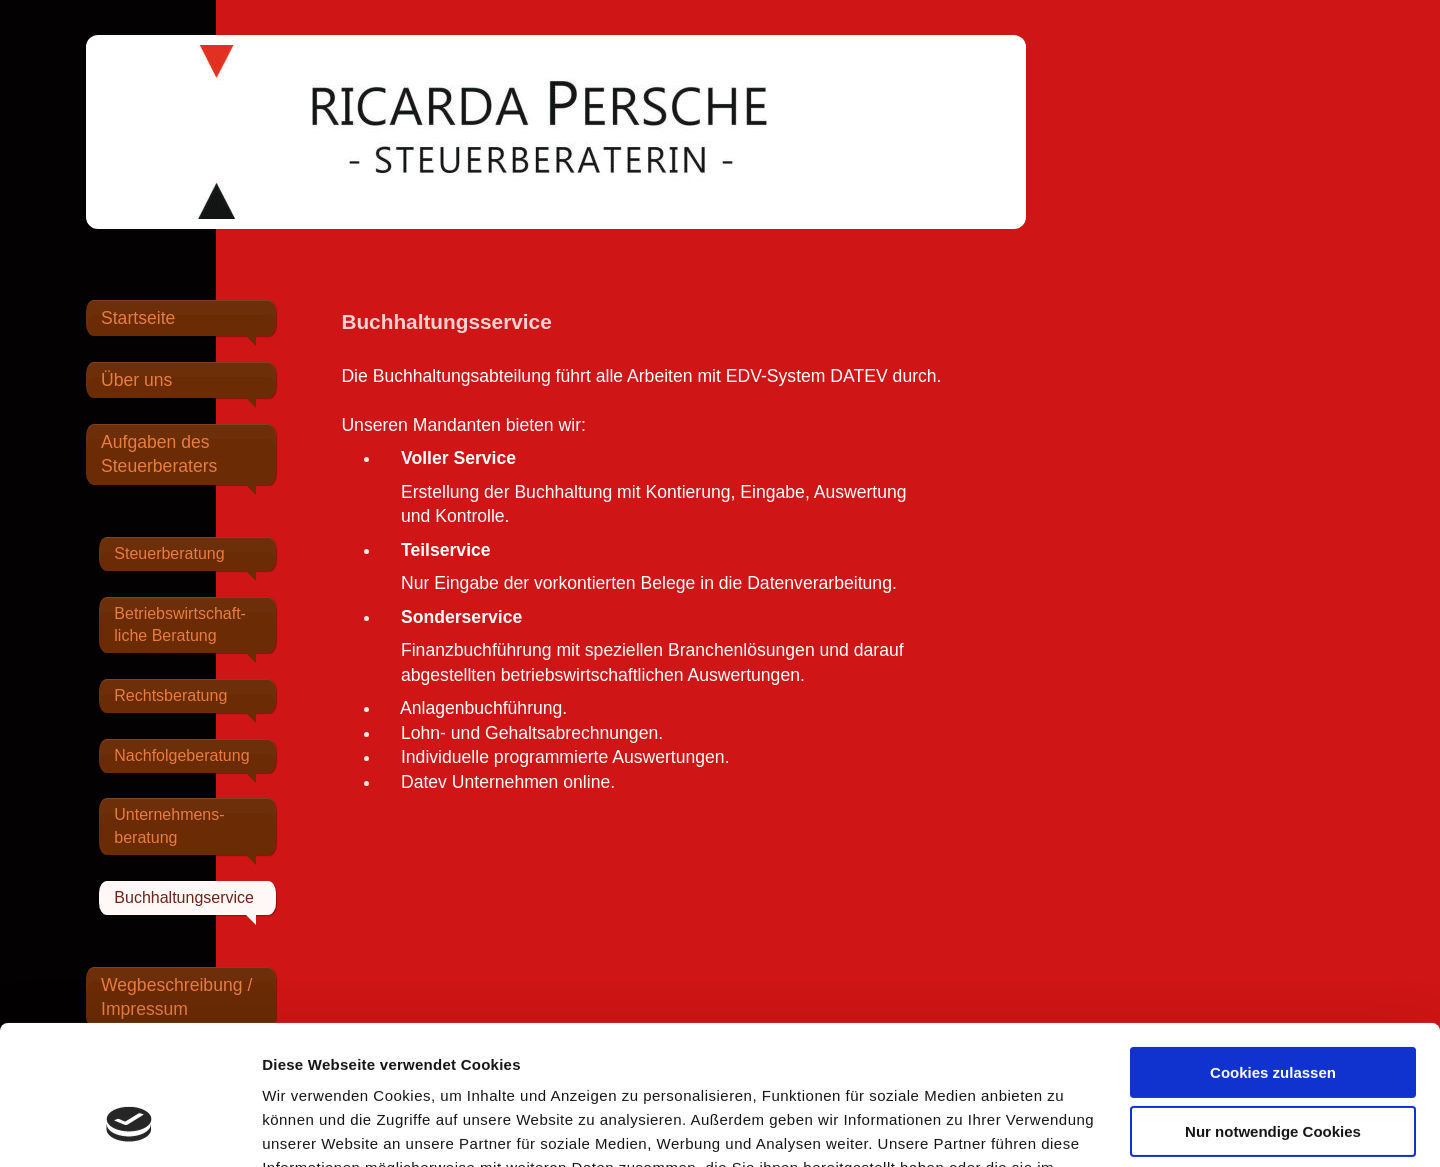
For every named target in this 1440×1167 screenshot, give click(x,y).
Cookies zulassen (1273, 953)
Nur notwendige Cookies (1273, 1011)
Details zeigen (312, 1127)
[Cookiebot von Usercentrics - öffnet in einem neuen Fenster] (129, 1128)
